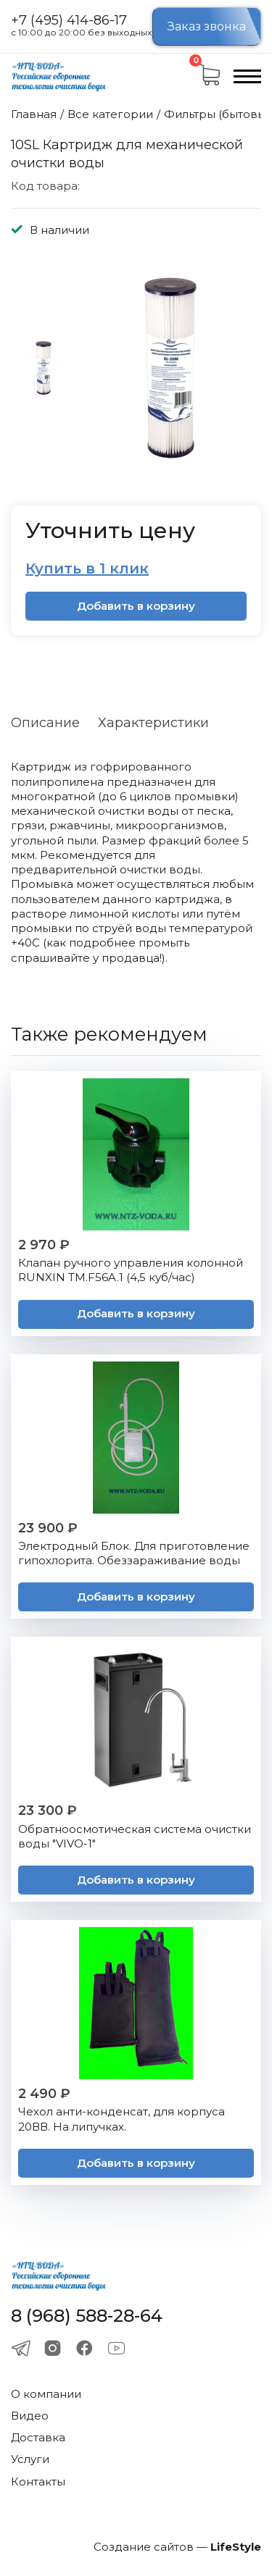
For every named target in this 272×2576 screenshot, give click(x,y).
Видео (30, 2415)
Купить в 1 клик (87, 568)
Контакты (38, 2481)
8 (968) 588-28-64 (86, 2316)
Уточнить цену (110, 530)
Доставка (38, 2437)
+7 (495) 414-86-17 (69, 21)
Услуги (30, 2459)
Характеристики (153, 723)
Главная (34, 114)
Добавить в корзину (136, 606)
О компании (46, 2394)
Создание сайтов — (177, 2547)
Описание (45, 723)
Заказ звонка (207, 26)
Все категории (110, 114)
